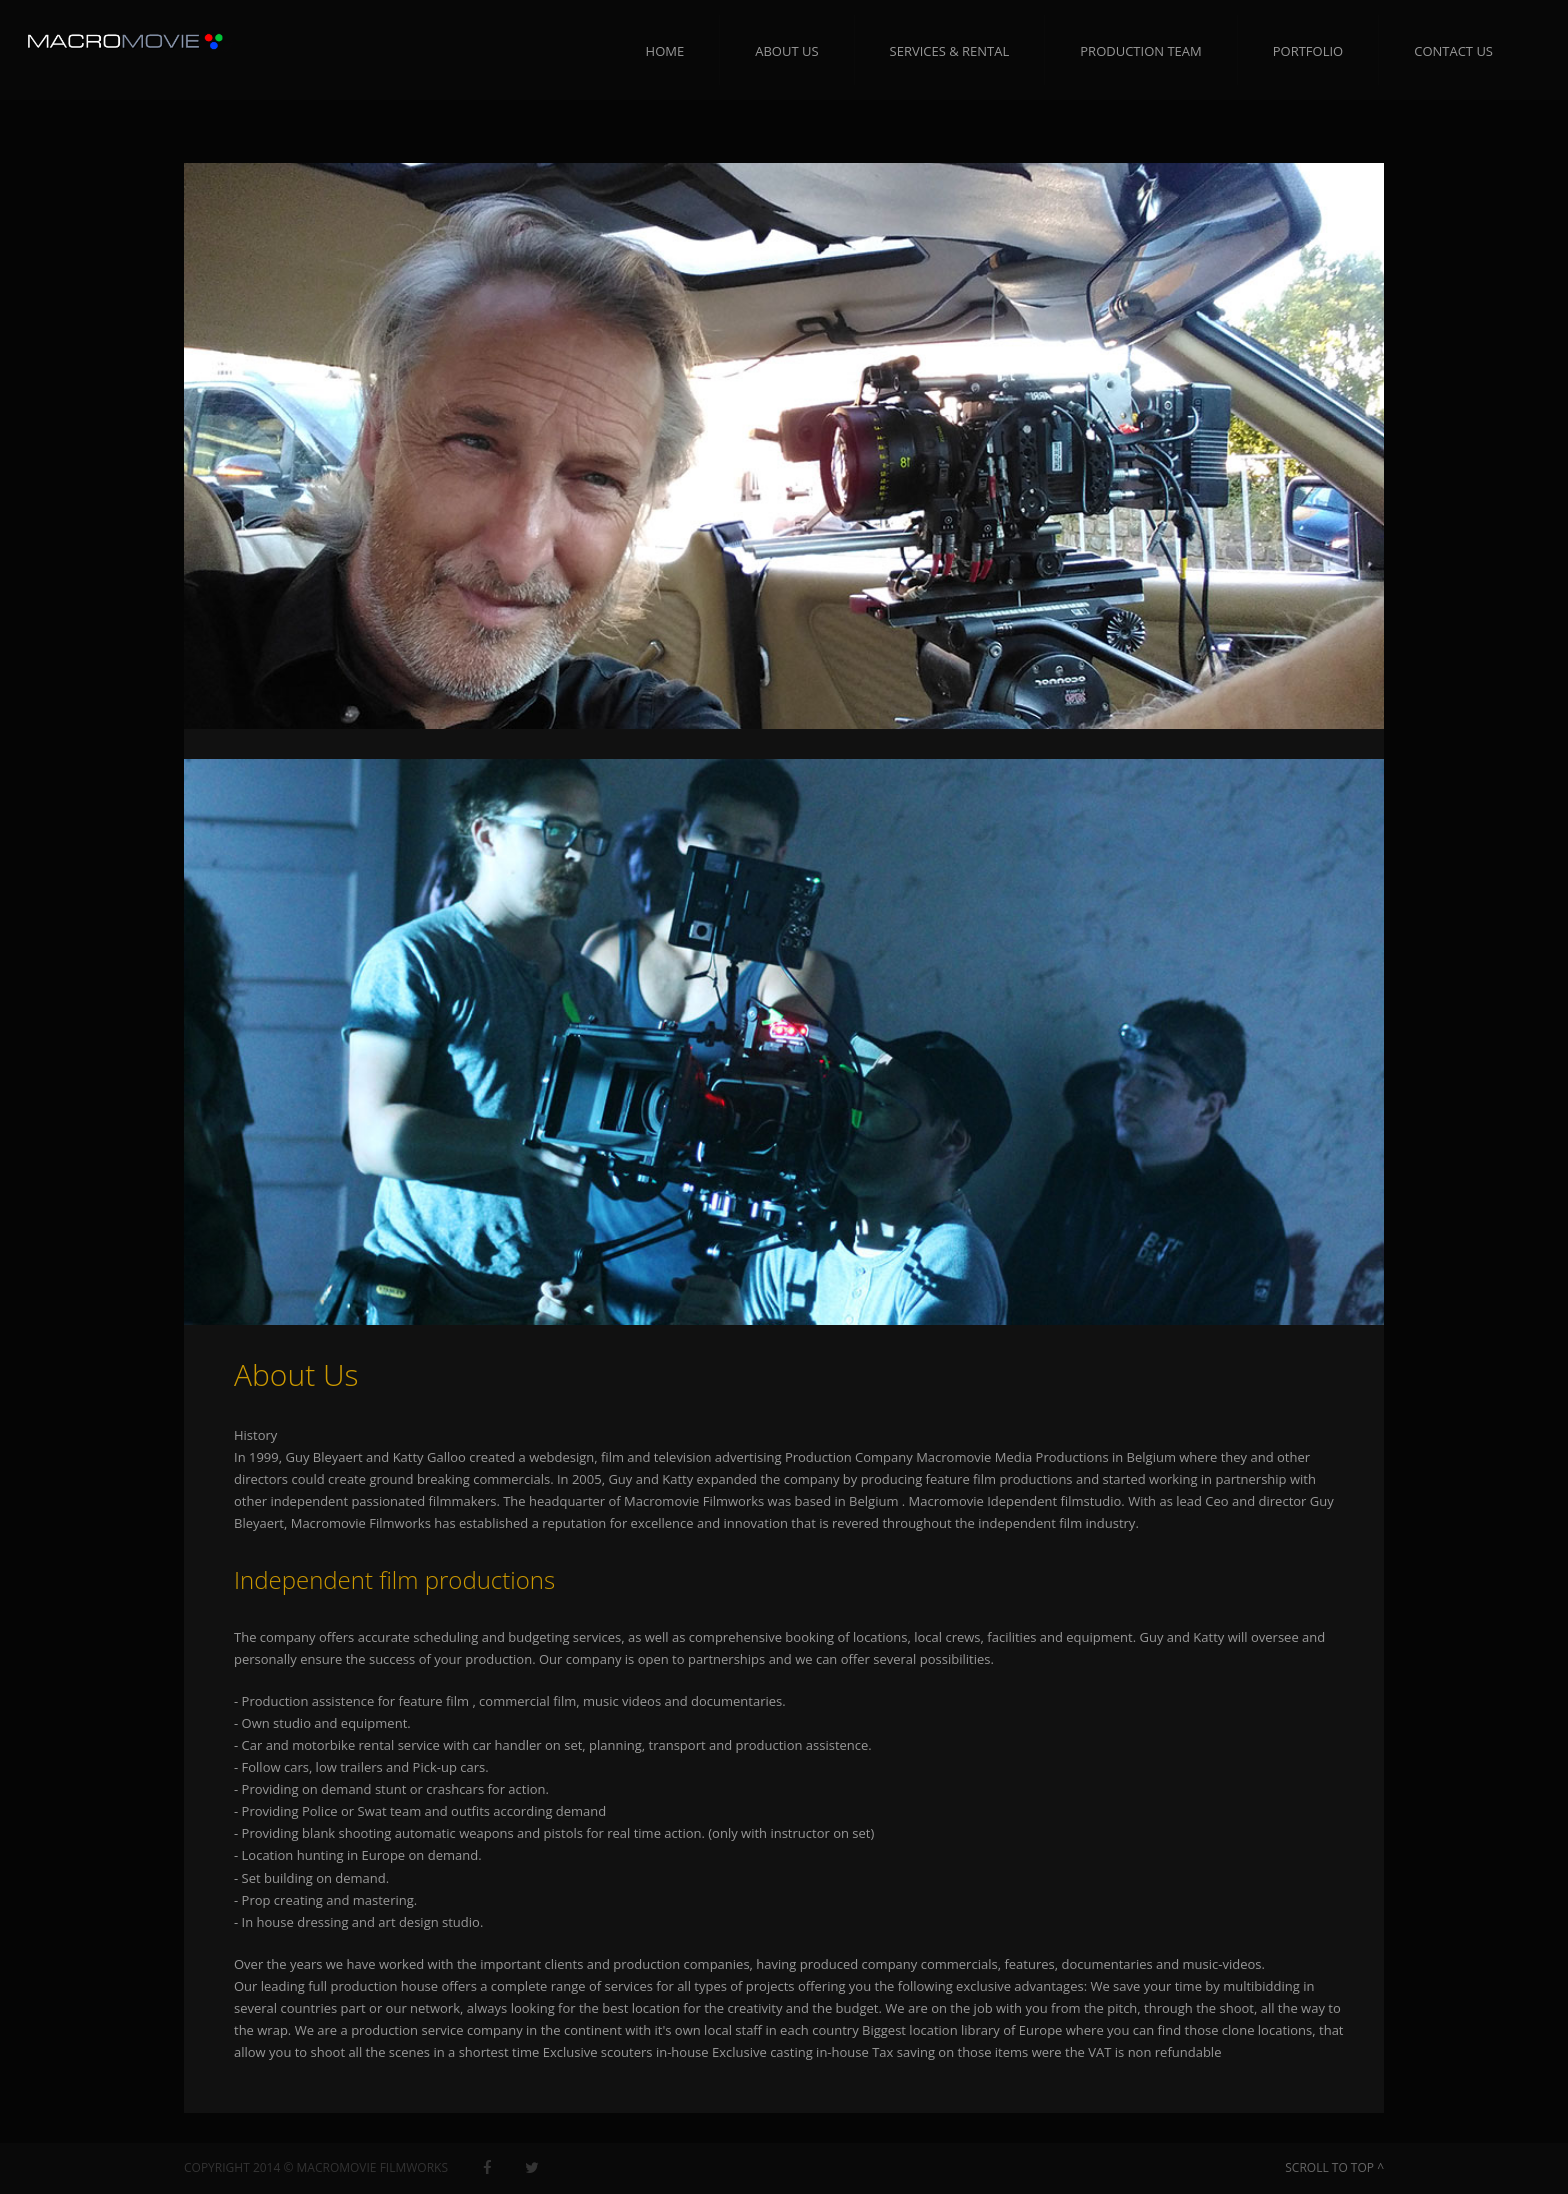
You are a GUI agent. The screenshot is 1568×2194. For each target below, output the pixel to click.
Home (665, 51)
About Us (786, 51)
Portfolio (1308, 51)
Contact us (1453, 51)
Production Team (1140, 51)
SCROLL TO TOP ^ (1334, 2167)
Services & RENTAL (950, 51)
